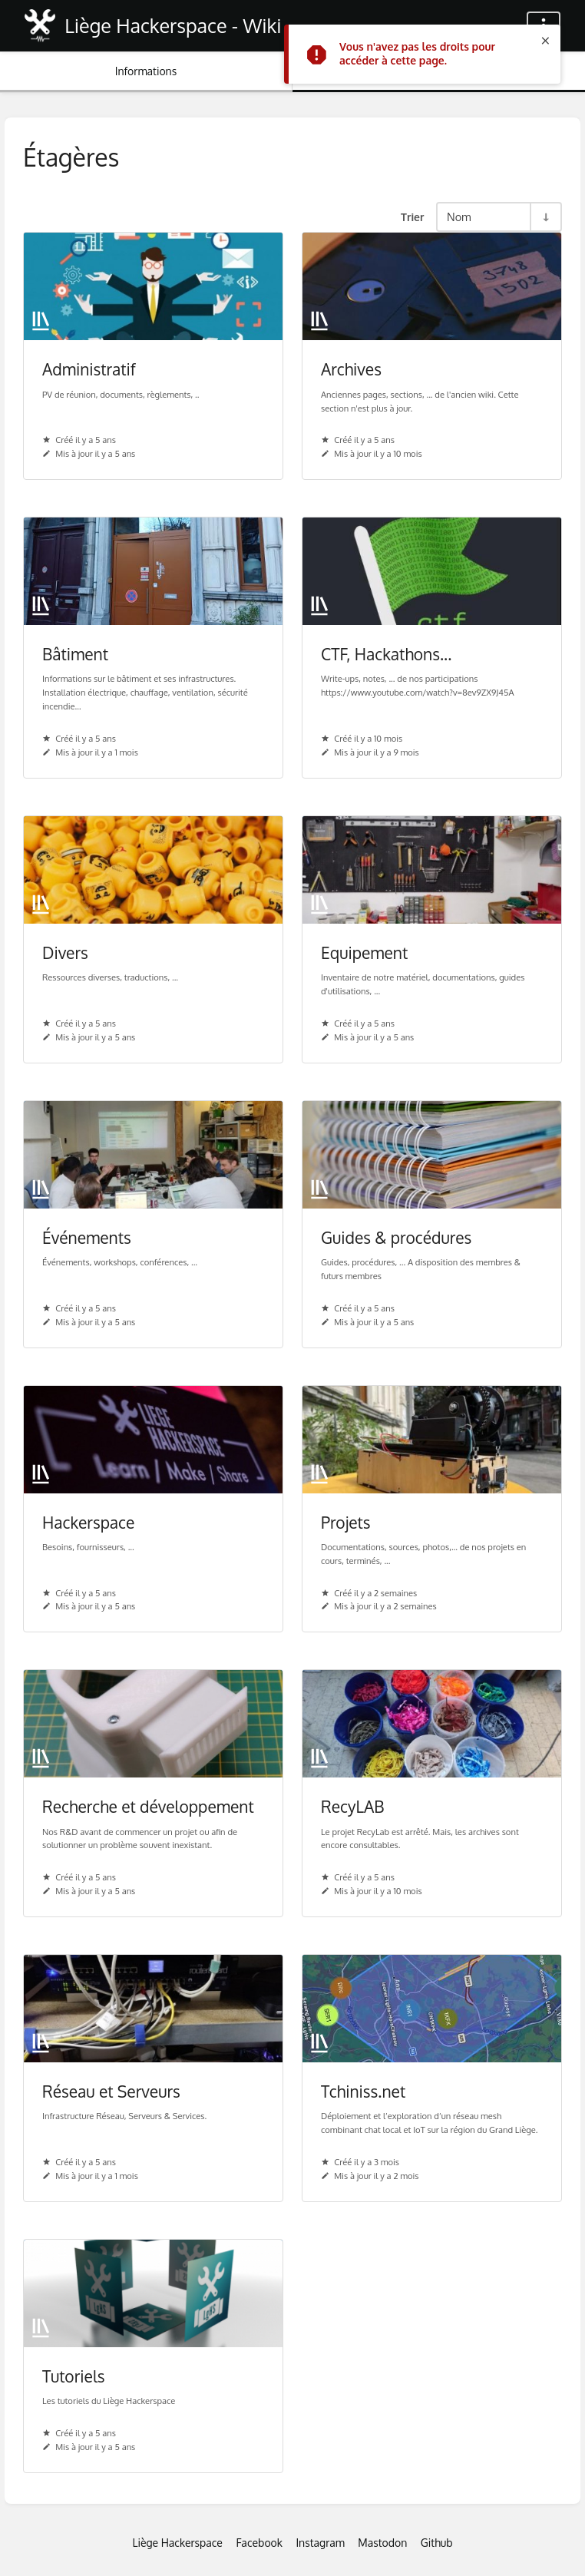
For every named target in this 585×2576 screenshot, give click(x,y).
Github (437, 2542)
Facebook (259, 2542)
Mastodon (382, 2542)
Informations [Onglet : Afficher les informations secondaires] (146, 71)
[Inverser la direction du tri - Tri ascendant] (545, 216)
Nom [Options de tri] (459, 216)
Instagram (320, 2542)
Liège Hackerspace (177, 2542)
